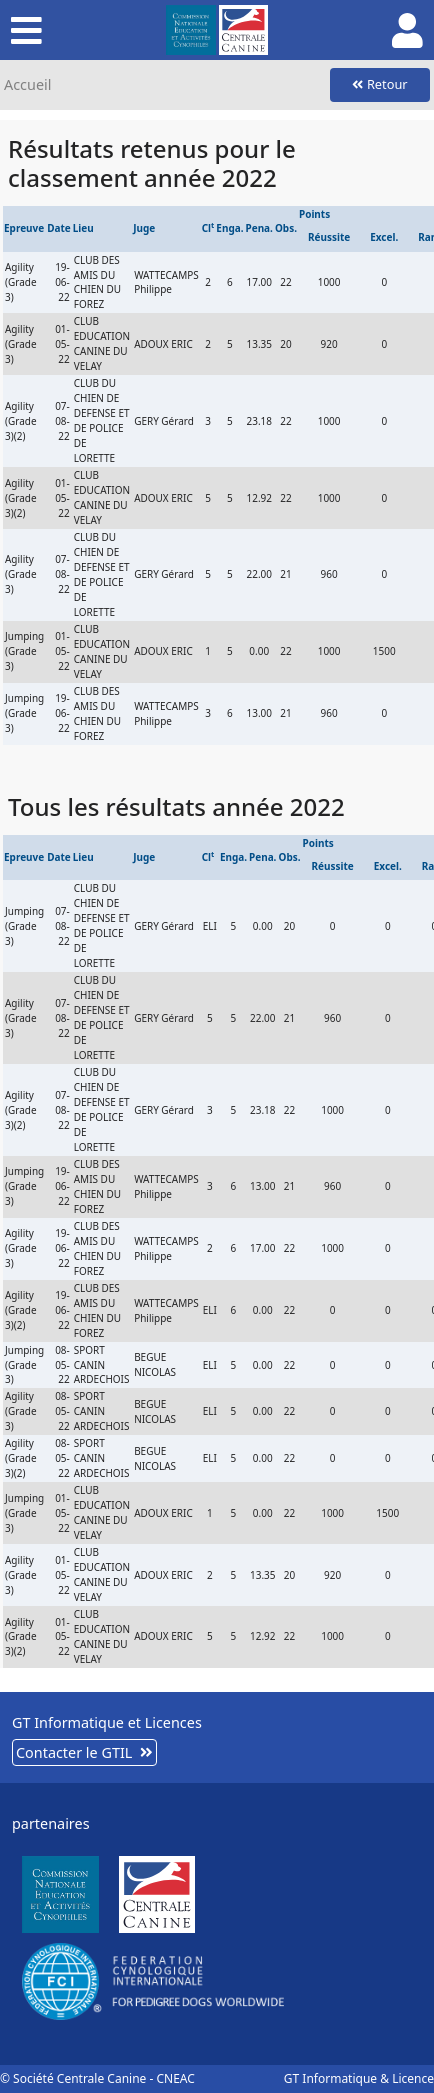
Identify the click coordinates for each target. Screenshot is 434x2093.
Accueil (27, 84)
